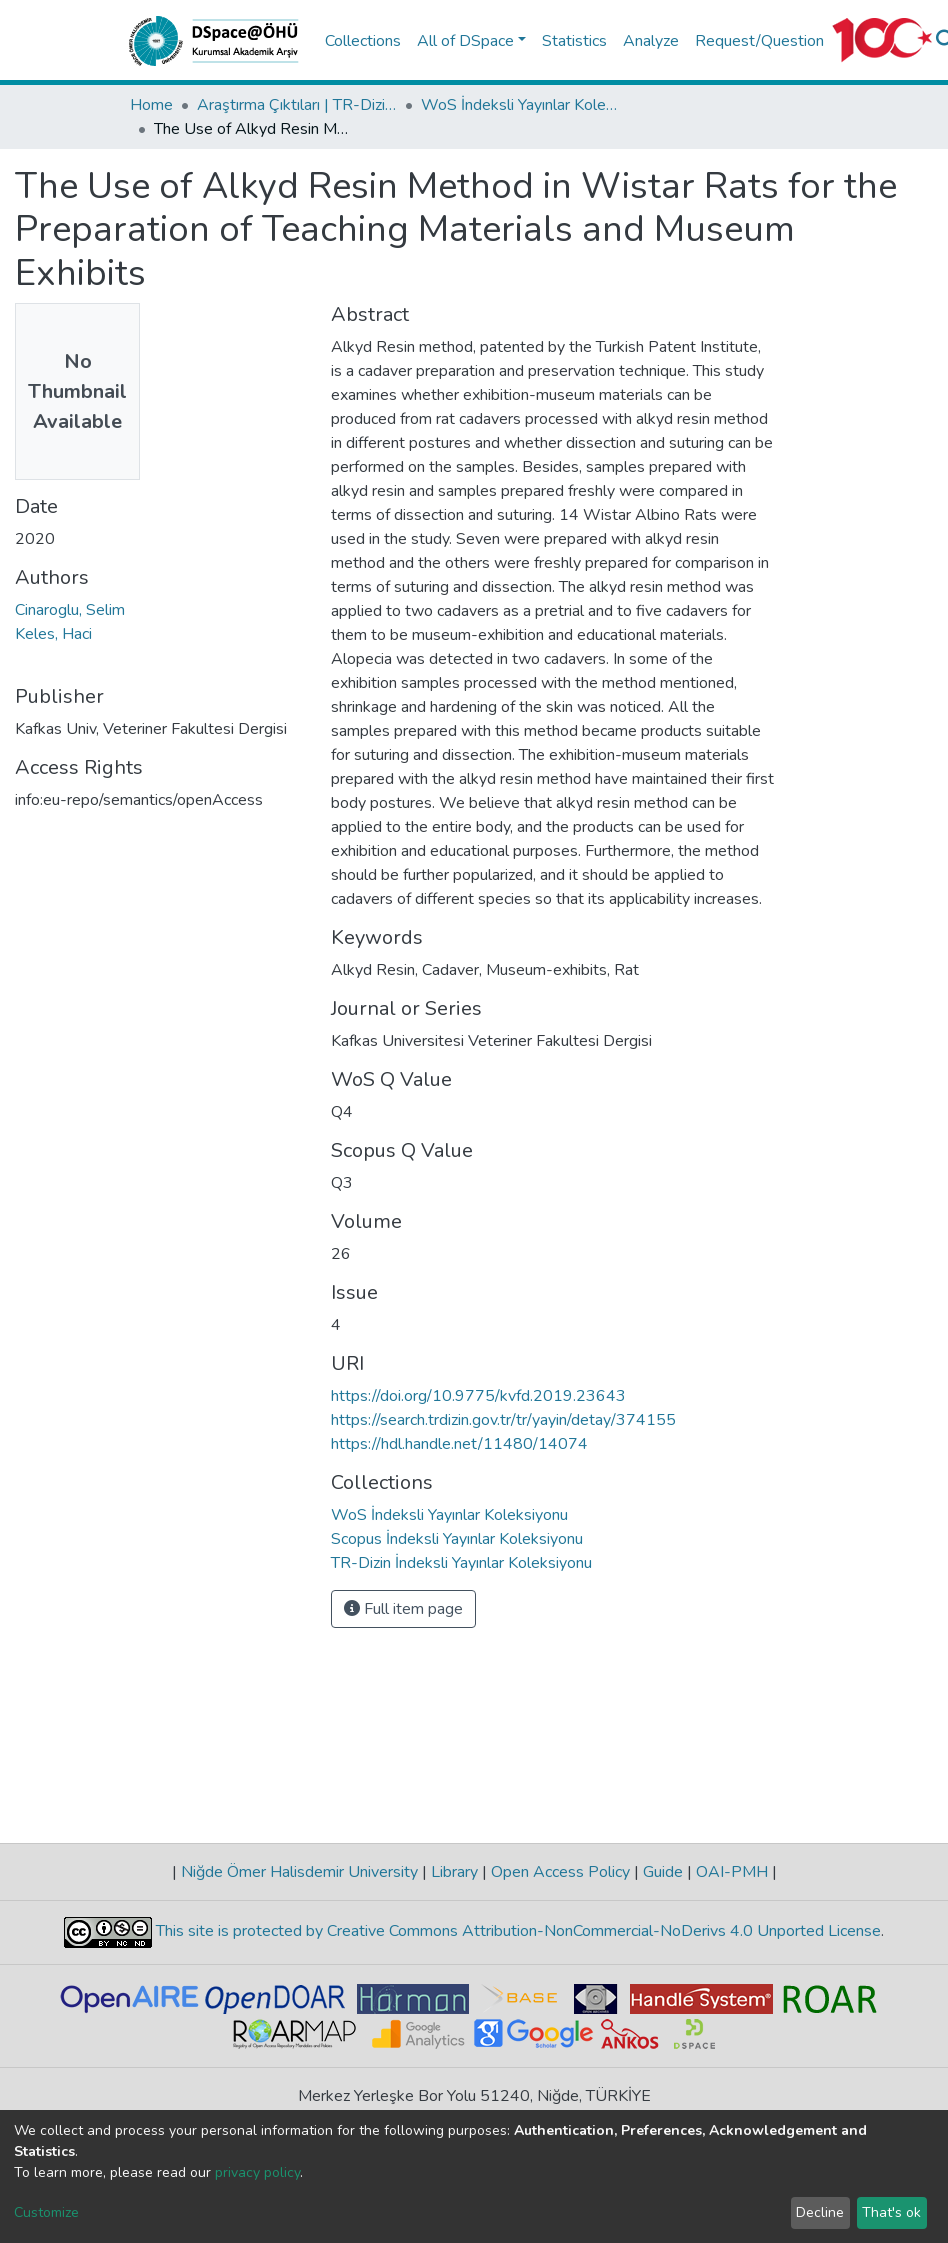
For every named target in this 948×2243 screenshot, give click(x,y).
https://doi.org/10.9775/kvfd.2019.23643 (478, 1396)
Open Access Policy (560, 1872)
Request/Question (759, 41)
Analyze (651, 41)
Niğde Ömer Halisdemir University (299, 1872)
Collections (363, 41)
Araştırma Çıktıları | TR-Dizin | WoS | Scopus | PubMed (297, 105)
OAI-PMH (732, 1872)
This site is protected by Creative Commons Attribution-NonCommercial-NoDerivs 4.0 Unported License (516, 1931)
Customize (46, 2212)
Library (454, 1872)
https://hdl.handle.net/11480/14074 (459, 1444)
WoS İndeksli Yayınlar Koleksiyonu (521, 105)
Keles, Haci (53, 634)
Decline (820, 2212)
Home (151, 105)
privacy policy (257, 2172)
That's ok (891, 2212)
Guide (663, 1872)
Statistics (574, 41)
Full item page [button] (403, 1609)
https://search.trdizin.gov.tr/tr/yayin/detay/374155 (503, 1420)
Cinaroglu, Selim (70, 610)
